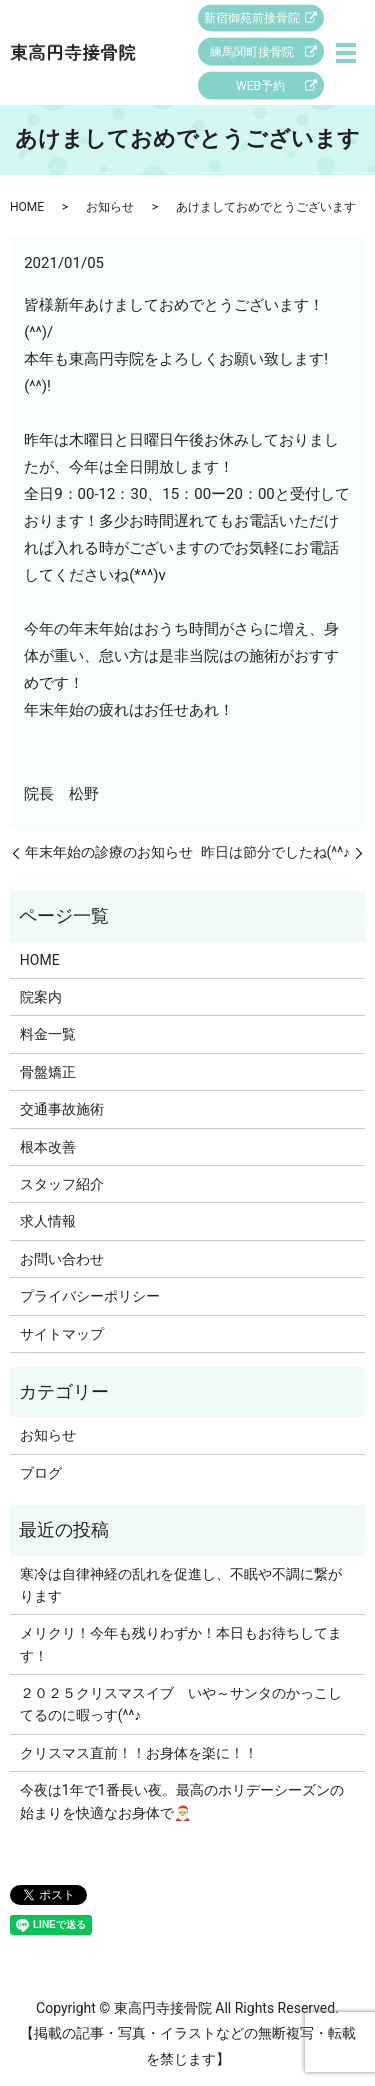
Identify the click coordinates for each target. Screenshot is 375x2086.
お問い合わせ (62, 1259)
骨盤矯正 (48, 1072)
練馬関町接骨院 (252, 52)
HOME (27, 207)
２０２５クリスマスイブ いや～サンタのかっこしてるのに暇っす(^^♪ (181, 1704)
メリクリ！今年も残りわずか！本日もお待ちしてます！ (181, 1644)
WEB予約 (260, 86)
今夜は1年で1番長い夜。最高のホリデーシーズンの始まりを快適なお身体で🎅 (182, 1801)
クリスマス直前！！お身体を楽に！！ (139, 1753)
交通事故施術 (62, 1109)
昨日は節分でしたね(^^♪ (276, 852)
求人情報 (48, 1221)
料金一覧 (48, 1034)
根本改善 (48, 1147)
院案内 (41, 997)
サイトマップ (62, 1334)
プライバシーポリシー (90, 1296)
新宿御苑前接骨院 (252, 18)
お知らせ (110, 207)
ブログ (41, 1473)
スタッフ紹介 (62, 1184)
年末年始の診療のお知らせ (109, 852)
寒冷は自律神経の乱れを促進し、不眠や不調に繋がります (181, 1585)
